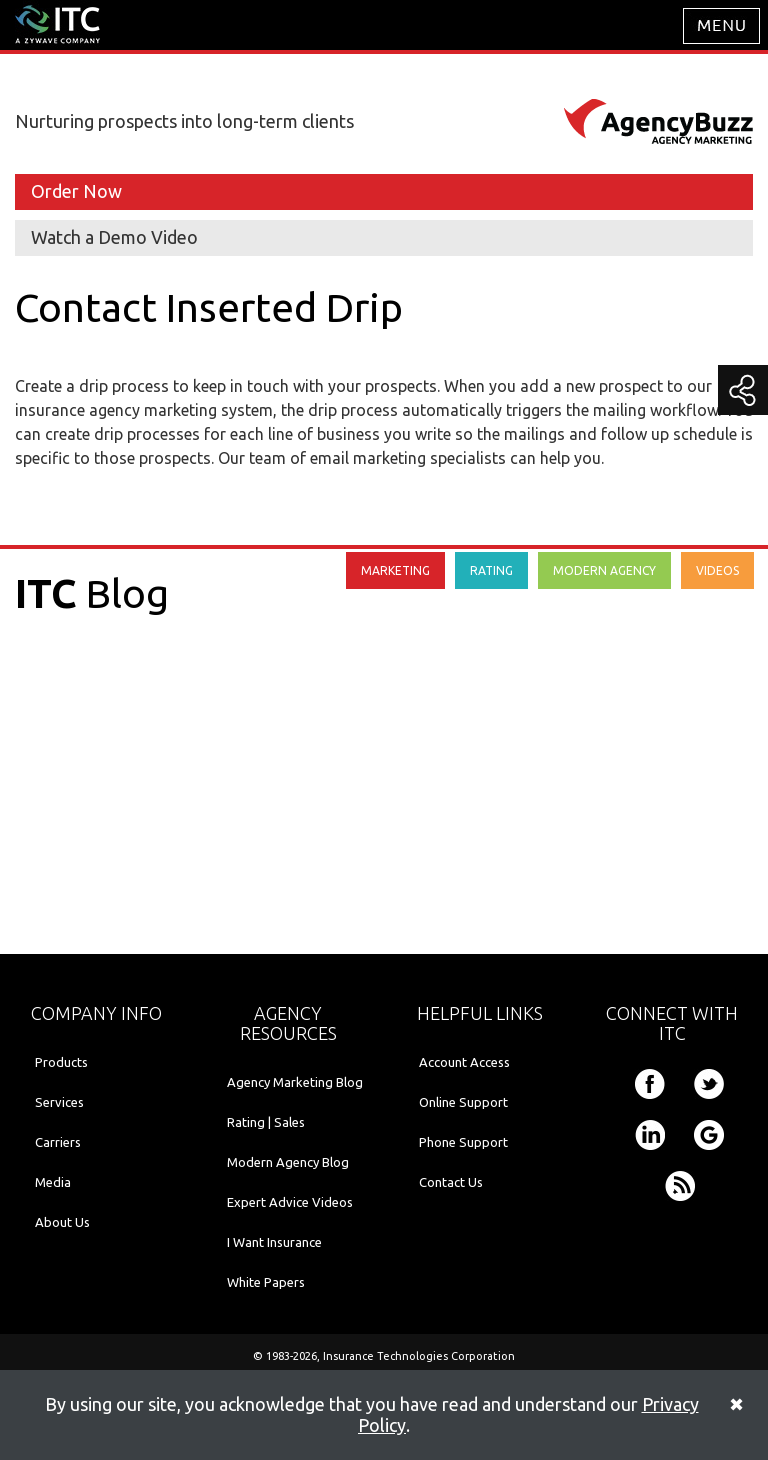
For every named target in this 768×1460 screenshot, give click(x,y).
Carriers (58, 1142)
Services (59, 1102)
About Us (62, 1222)
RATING (491, 570)
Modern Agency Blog (288, 1162)
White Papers (266, 1282)
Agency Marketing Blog (295, 1082)
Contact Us (451, 1182)
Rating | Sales (266, 1122)
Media (53, 1182)
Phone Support (463, 1142)
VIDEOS (717, 570)
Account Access (464, 1062)
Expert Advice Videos (290, 1202)
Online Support (463, 1102)
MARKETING (395, 570)
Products (61, 1062)
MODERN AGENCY (604, 570)
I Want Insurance (274, 1242)
